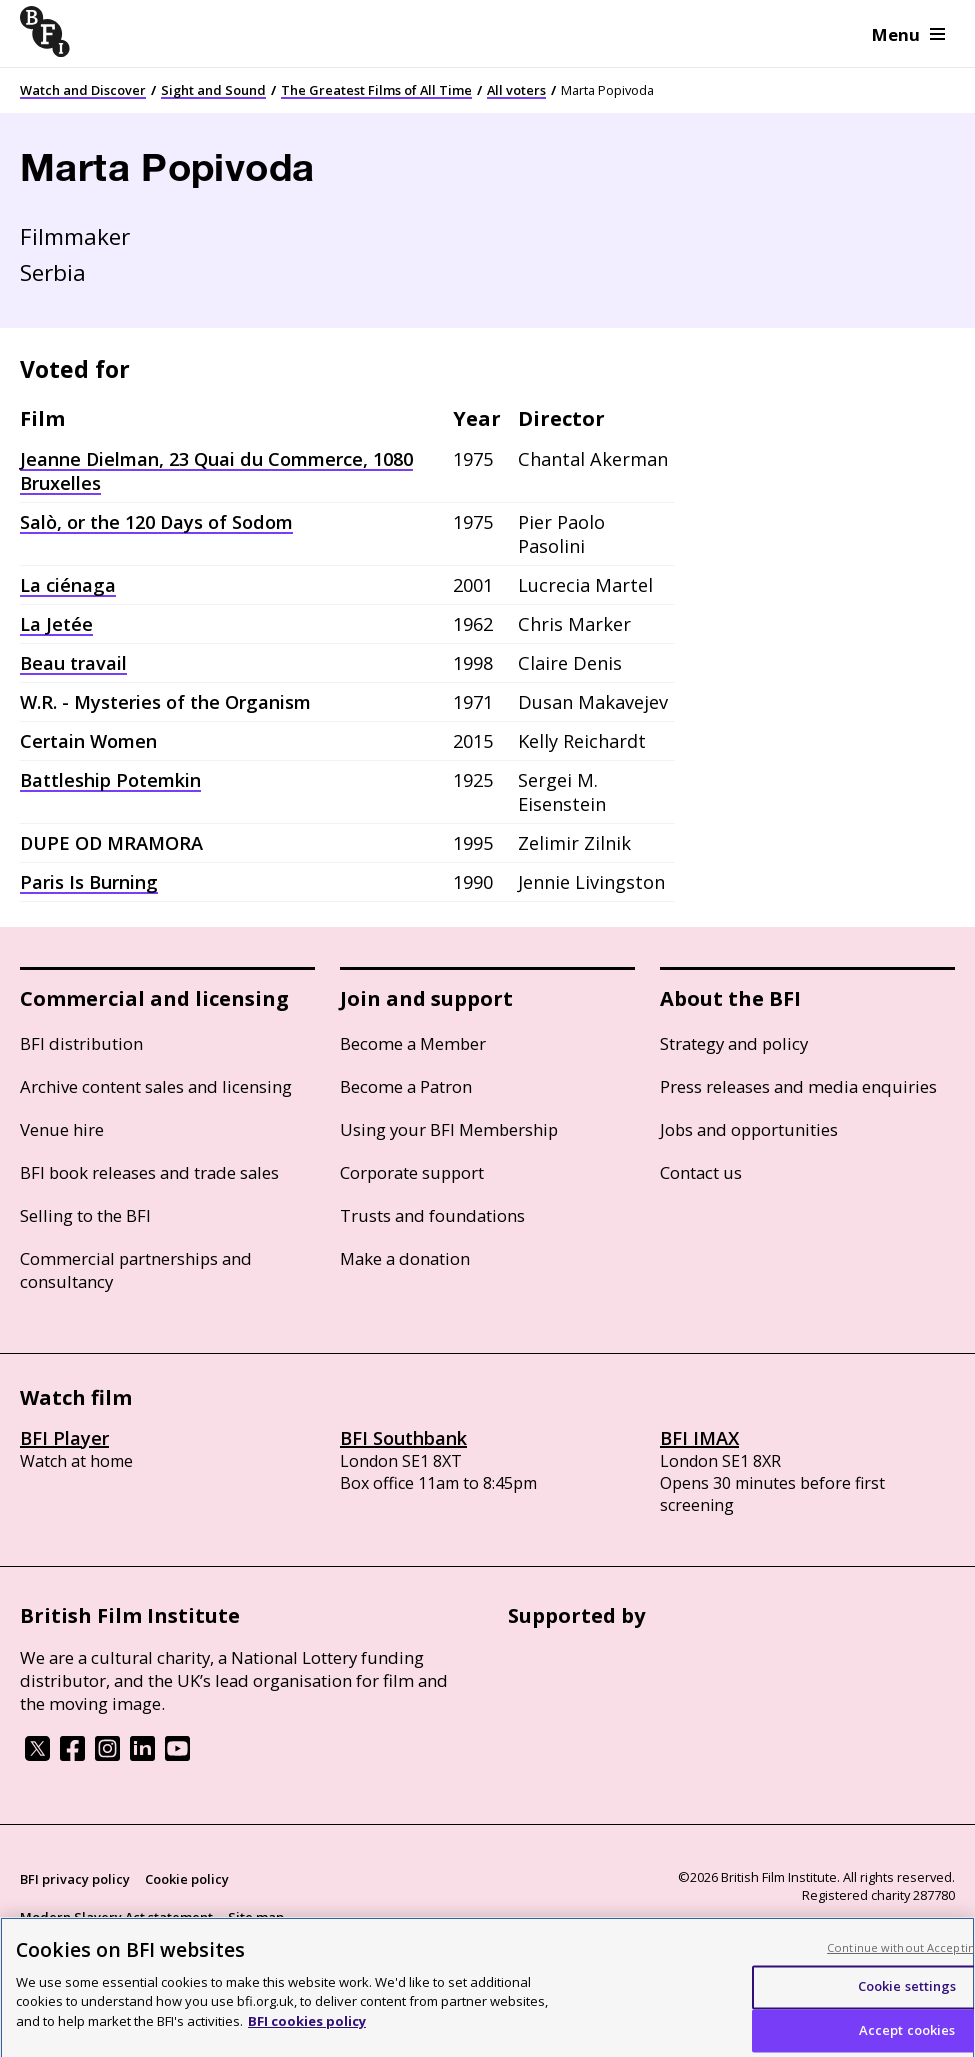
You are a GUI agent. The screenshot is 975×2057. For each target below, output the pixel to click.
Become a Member (413, 1043)
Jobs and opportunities (749, 1129)
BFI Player (64, 1438)
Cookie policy (187, 1879)
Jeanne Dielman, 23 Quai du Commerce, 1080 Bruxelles (216, 471)
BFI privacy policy (75, 1879)
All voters (516, 90)
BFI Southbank (403, 1438)
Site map (256, 1917)
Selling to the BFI (85, 1215)
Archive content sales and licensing (156, 1086)
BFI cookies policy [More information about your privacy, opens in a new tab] (307, 2029)
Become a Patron (406, 1086)
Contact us (701, 1172)
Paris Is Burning (89, 882)
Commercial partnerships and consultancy (136, 1270)
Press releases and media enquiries (798, 1086)
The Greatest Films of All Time (376, 90)
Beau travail (73, 663)
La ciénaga (68, 585)
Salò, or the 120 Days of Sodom (156, 522)
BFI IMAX (699, 1438)
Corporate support (412, 1172)
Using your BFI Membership (449, 1129)
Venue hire (62, 1129)
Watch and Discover (83, 90)
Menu (908, 34)
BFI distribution (81, 1043)
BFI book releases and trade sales (149, 1172)
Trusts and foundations (432, 1215)
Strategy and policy (734, 1043)
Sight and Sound (213, 90)
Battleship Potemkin (110, 780)
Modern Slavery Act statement (116, 1917)
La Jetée (56, 624)
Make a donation (405, 1258)
